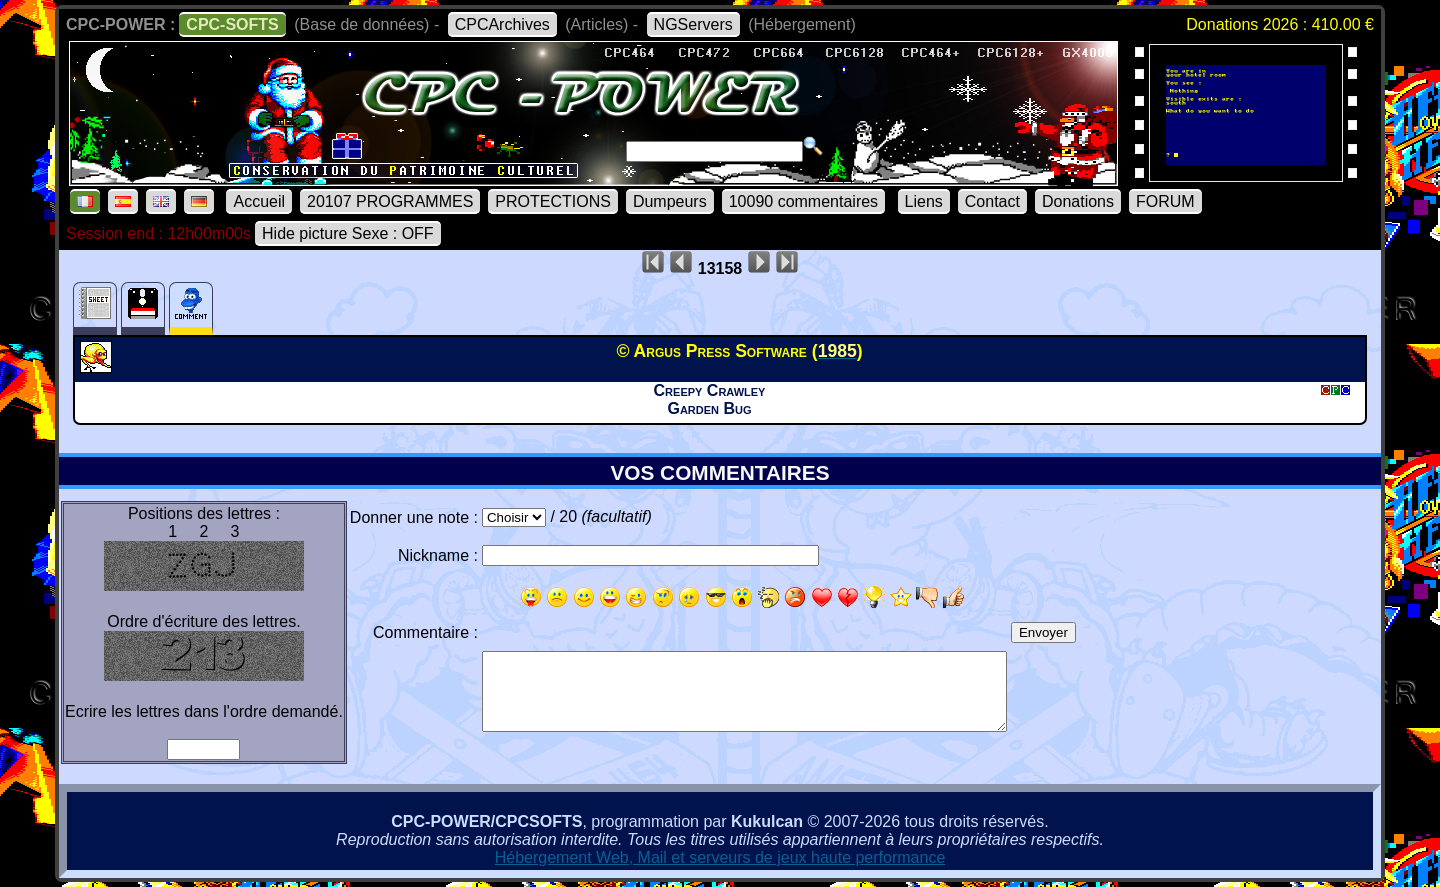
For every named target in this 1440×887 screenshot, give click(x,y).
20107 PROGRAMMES (390, 201)
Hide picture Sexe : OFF (348, 233)
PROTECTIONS (553, 201)
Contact (992, 201)
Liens (924, 201)
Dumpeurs (670, 201)
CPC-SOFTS (232, 24)
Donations (1078, 201)
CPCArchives (502, 24)
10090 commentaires (803, 201)
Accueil (259, 201)
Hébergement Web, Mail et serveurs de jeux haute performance (720, 857)
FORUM (1165, 201)
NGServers (693, 24)
